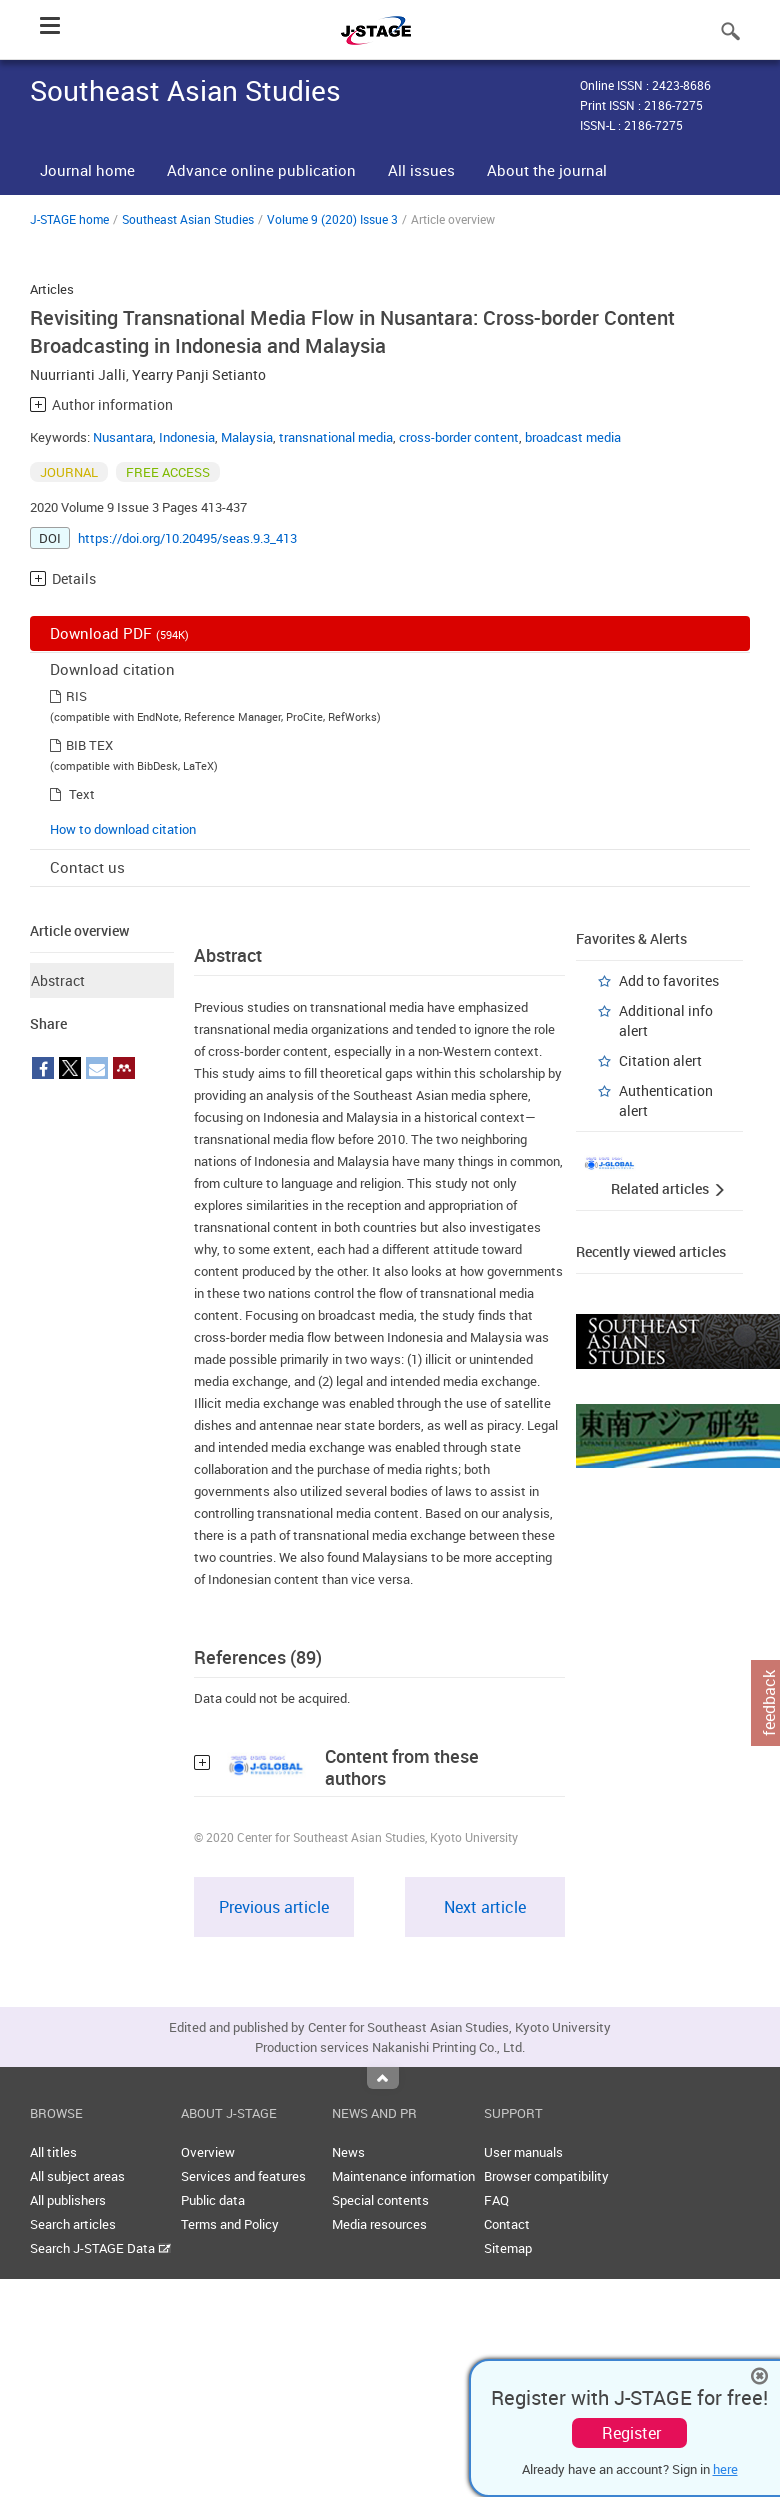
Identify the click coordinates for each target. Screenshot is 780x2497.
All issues (421, 170)
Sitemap (508, 2248)
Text (82, 794)
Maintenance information (403, 2176)
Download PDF (119, 633)
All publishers (68, 2200)
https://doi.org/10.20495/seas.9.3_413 (187, 538)
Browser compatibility (546, 2176)
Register (631, 2433)
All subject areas (77, 2176)
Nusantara (123, 437)
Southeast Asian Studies (188, 219)
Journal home (87, 170)
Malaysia (247, 437)
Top (383, 2078)
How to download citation (123, 829)
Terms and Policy (230, 2224)
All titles (53, 2152)
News (348, 2152)
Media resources (379, 2224)
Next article (485, 1907)
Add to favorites (669, 980)
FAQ (496, 2200)
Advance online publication (261, 170)
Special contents (380, 2200)
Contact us (87, 867)
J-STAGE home (69, 219)
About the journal (547, 170)
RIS (76, 696)
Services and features (243, 2176)
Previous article (274, 1907)
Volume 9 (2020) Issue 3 (332, 219)
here (725, 2469)
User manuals (523, 2152)
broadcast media (573, 437)
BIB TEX (89, 745)
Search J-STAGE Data (100, 2248)
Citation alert (660, 1060)
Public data (213, 2200)
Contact (507, 2224)
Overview (208, 2152)
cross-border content (459, 437)
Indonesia (187, 437)
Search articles (73, 2224)
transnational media (336, 437)
